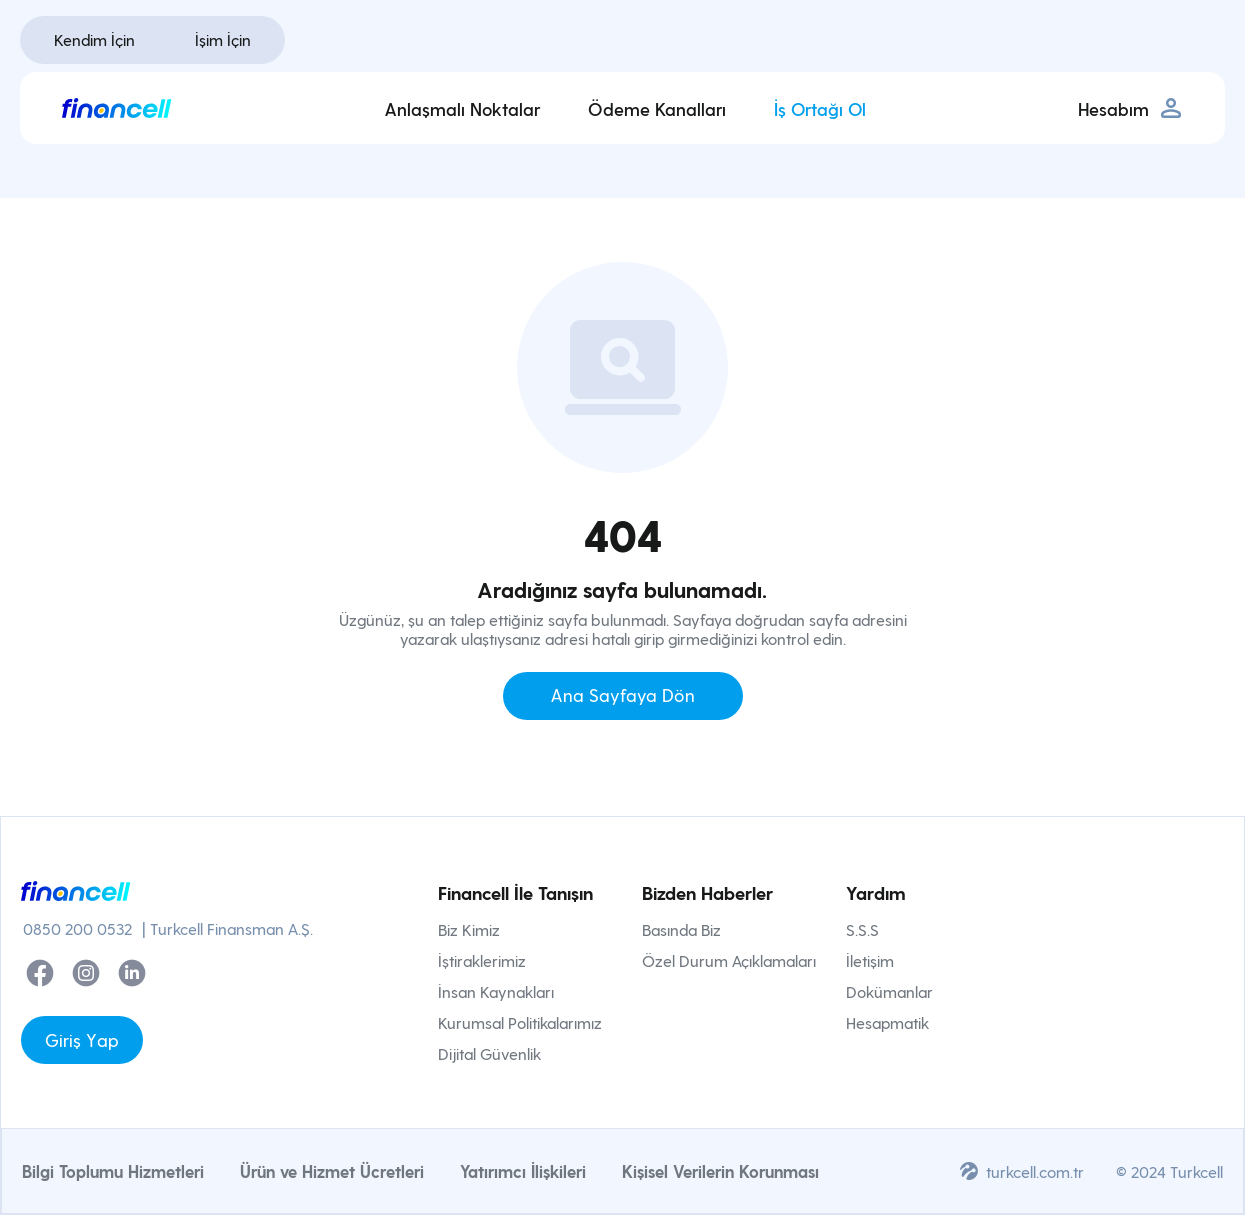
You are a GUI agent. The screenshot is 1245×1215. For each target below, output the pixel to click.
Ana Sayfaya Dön (623, 694)
